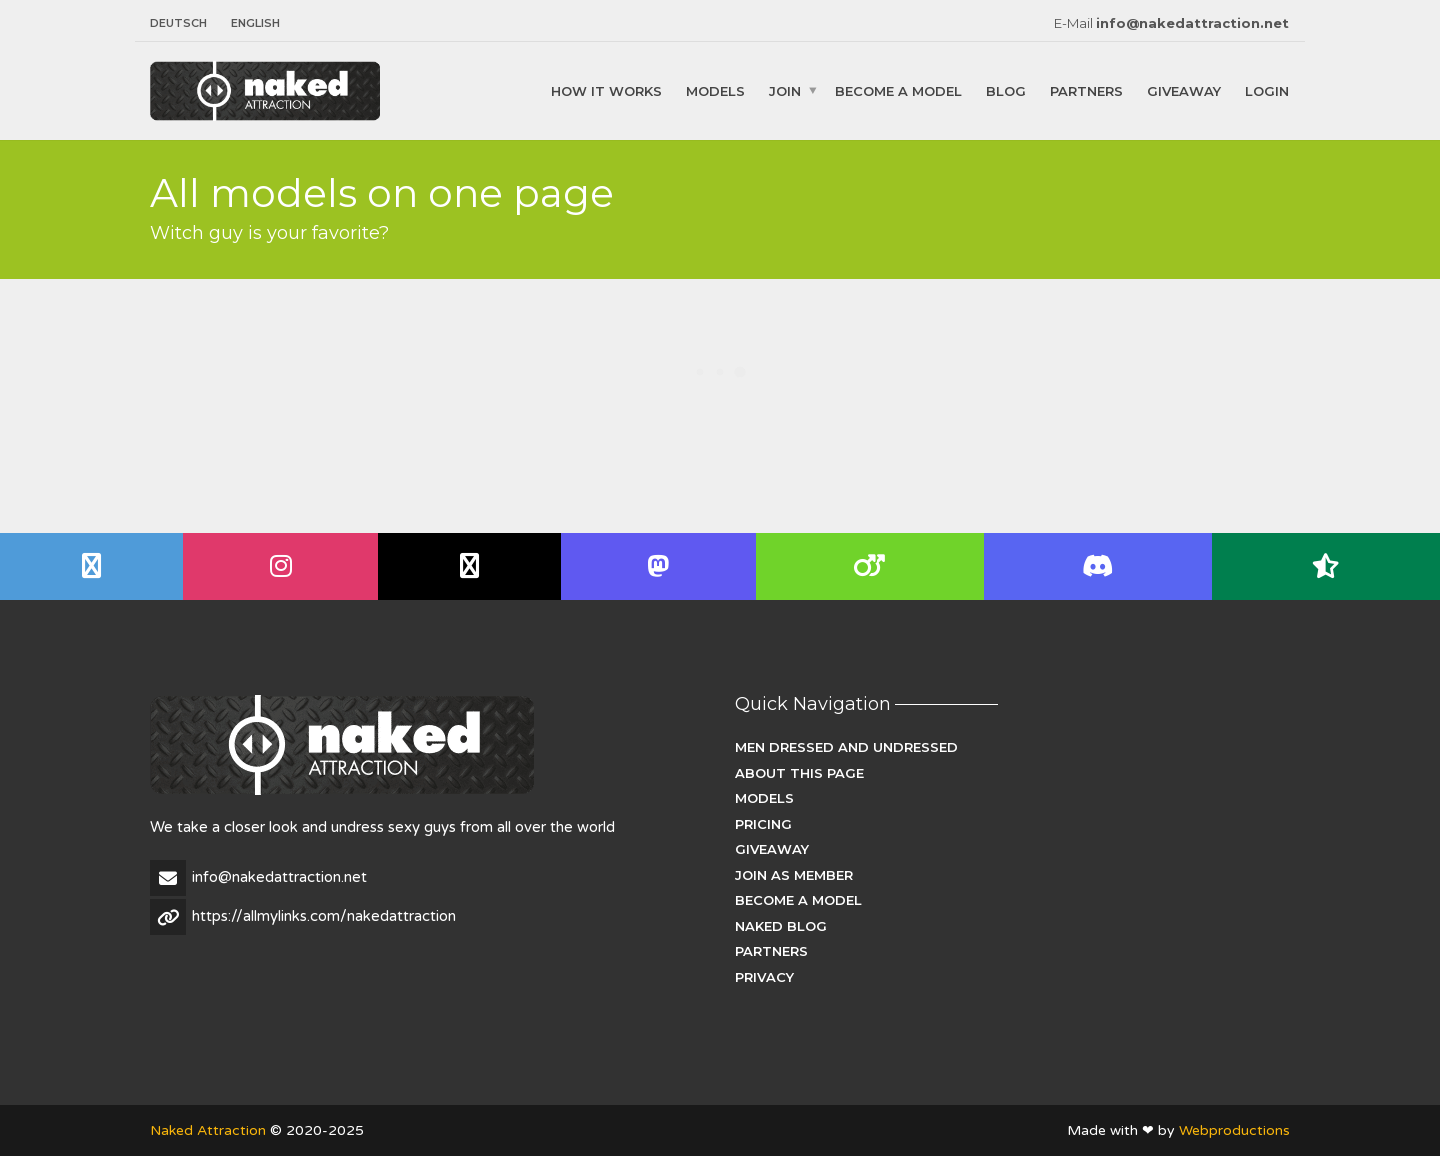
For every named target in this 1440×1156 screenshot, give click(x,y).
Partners (1086, 90)
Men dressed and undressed (846, 747)
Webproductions (1234, 1130)
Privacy (764, 977)
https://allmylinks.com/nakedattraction (324, 916)
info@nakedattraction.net (1192, 23)
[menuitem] (184, 23)
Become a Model (898, 90)
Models (715, 90)
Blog (1006, 90)
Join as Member (794, 875)
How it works (606, 90)
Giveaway (1184, 90)
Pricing (763, 824)
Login (1267, 90)
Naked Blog (781, 926)
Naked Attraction (208, 1130)
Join (785, 90)
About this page (799, 773)
